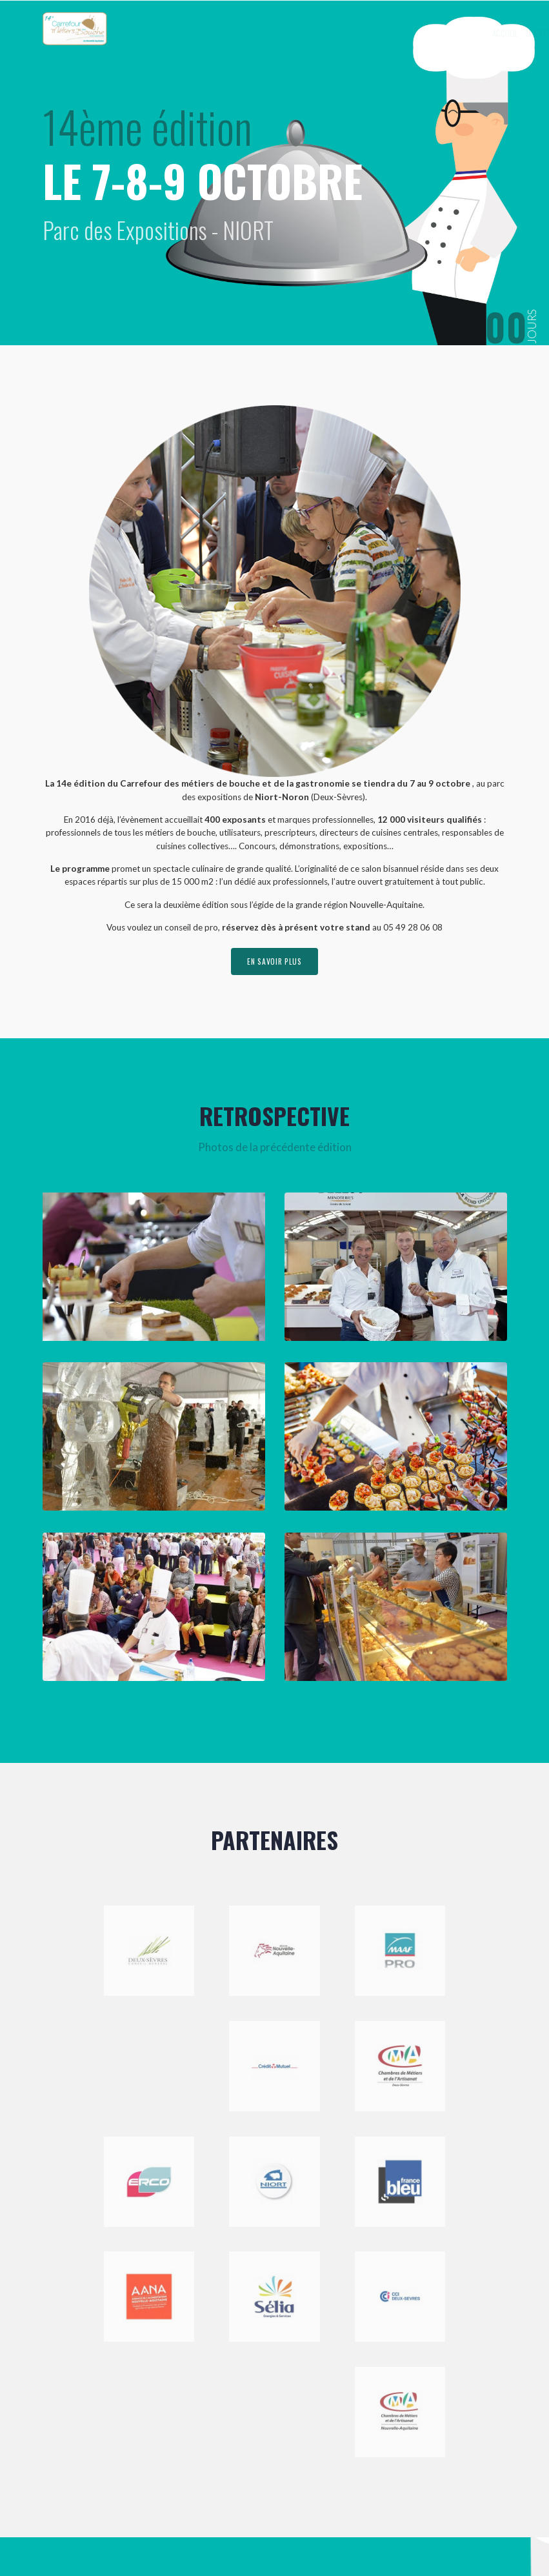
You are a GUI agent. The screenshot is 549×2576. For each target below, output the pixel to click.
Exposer (395, 32)
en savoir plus (274, 961)
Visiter (438, 32)
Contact (478, 32)
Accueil (295, 32)
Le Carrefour (342, 32)
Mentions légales (239, 2536)
